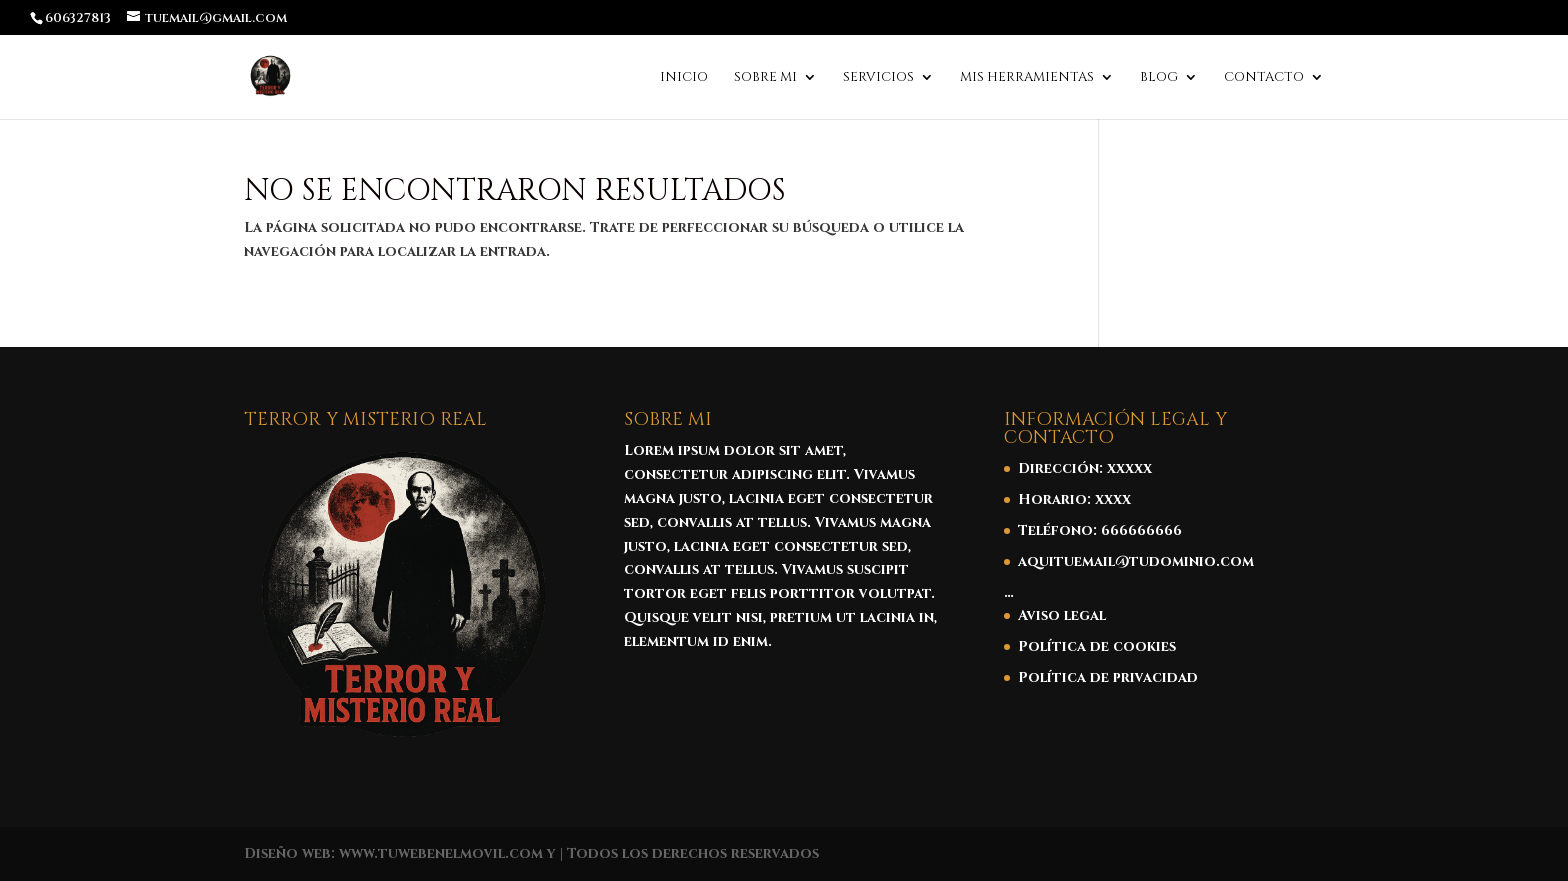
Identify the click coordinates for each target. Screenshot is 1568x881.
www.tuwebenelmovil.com (441, 853)
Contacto (1264, 78)
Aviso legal (1062, 615)
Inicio (684, 78)
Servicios (878, 78)
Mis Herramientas (1027, 78)
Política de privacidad (1108, 677)
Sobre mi (765, 78)
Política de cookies (1097, 646)
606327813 (78, 18)
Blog (1159, 78)
